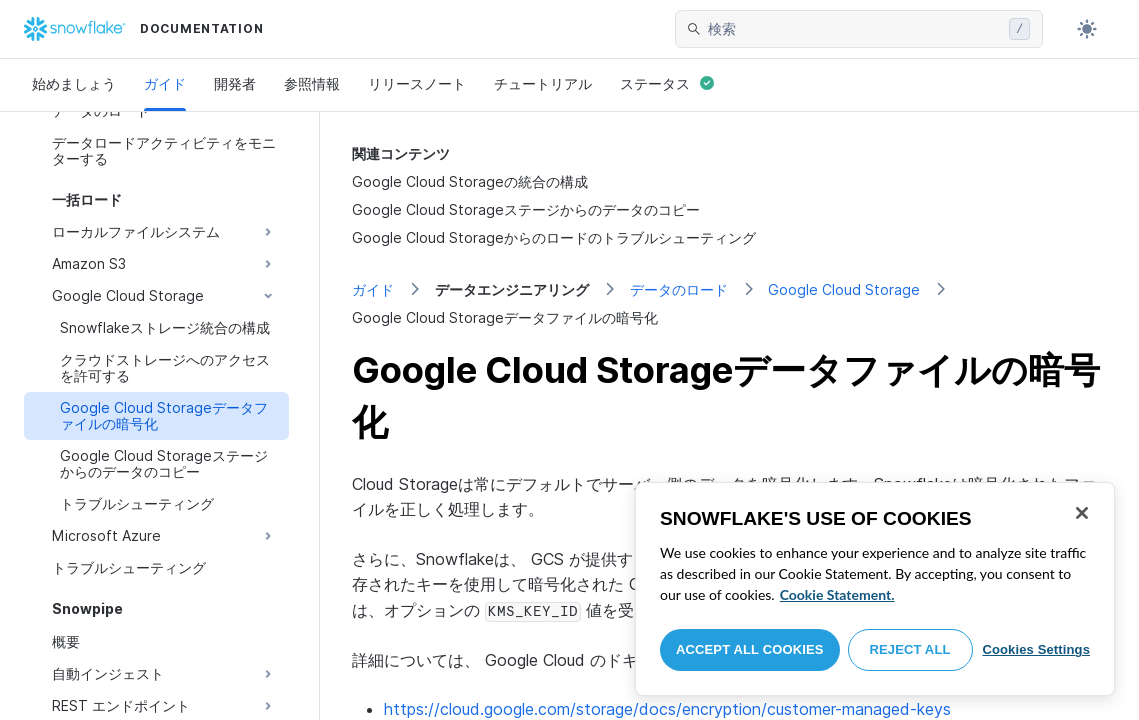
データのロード (679, 289)
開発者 (235, 83)
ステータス (667, 83)
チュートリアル (543, 83)
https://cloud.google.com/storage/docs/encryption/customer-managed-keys (667, 709)
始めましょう (74, 83)
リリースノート (417, 83)
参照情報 (312, 83)
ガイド (165, 83)
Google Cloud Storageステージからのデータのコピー (526, 209)
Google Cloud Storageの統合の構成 (470, 181)
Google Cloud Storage (844, 289)
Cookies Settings (1036, 649)
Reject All (910, 649)
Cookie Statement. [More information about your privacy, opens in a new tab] (837, 594)
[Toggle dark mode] (1087, 29)
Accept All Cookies (750, 649)
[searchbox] (854, 29)
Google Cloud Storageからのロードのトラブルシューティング (554, 237)
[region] (875, 589)
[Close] (1082, 513)
